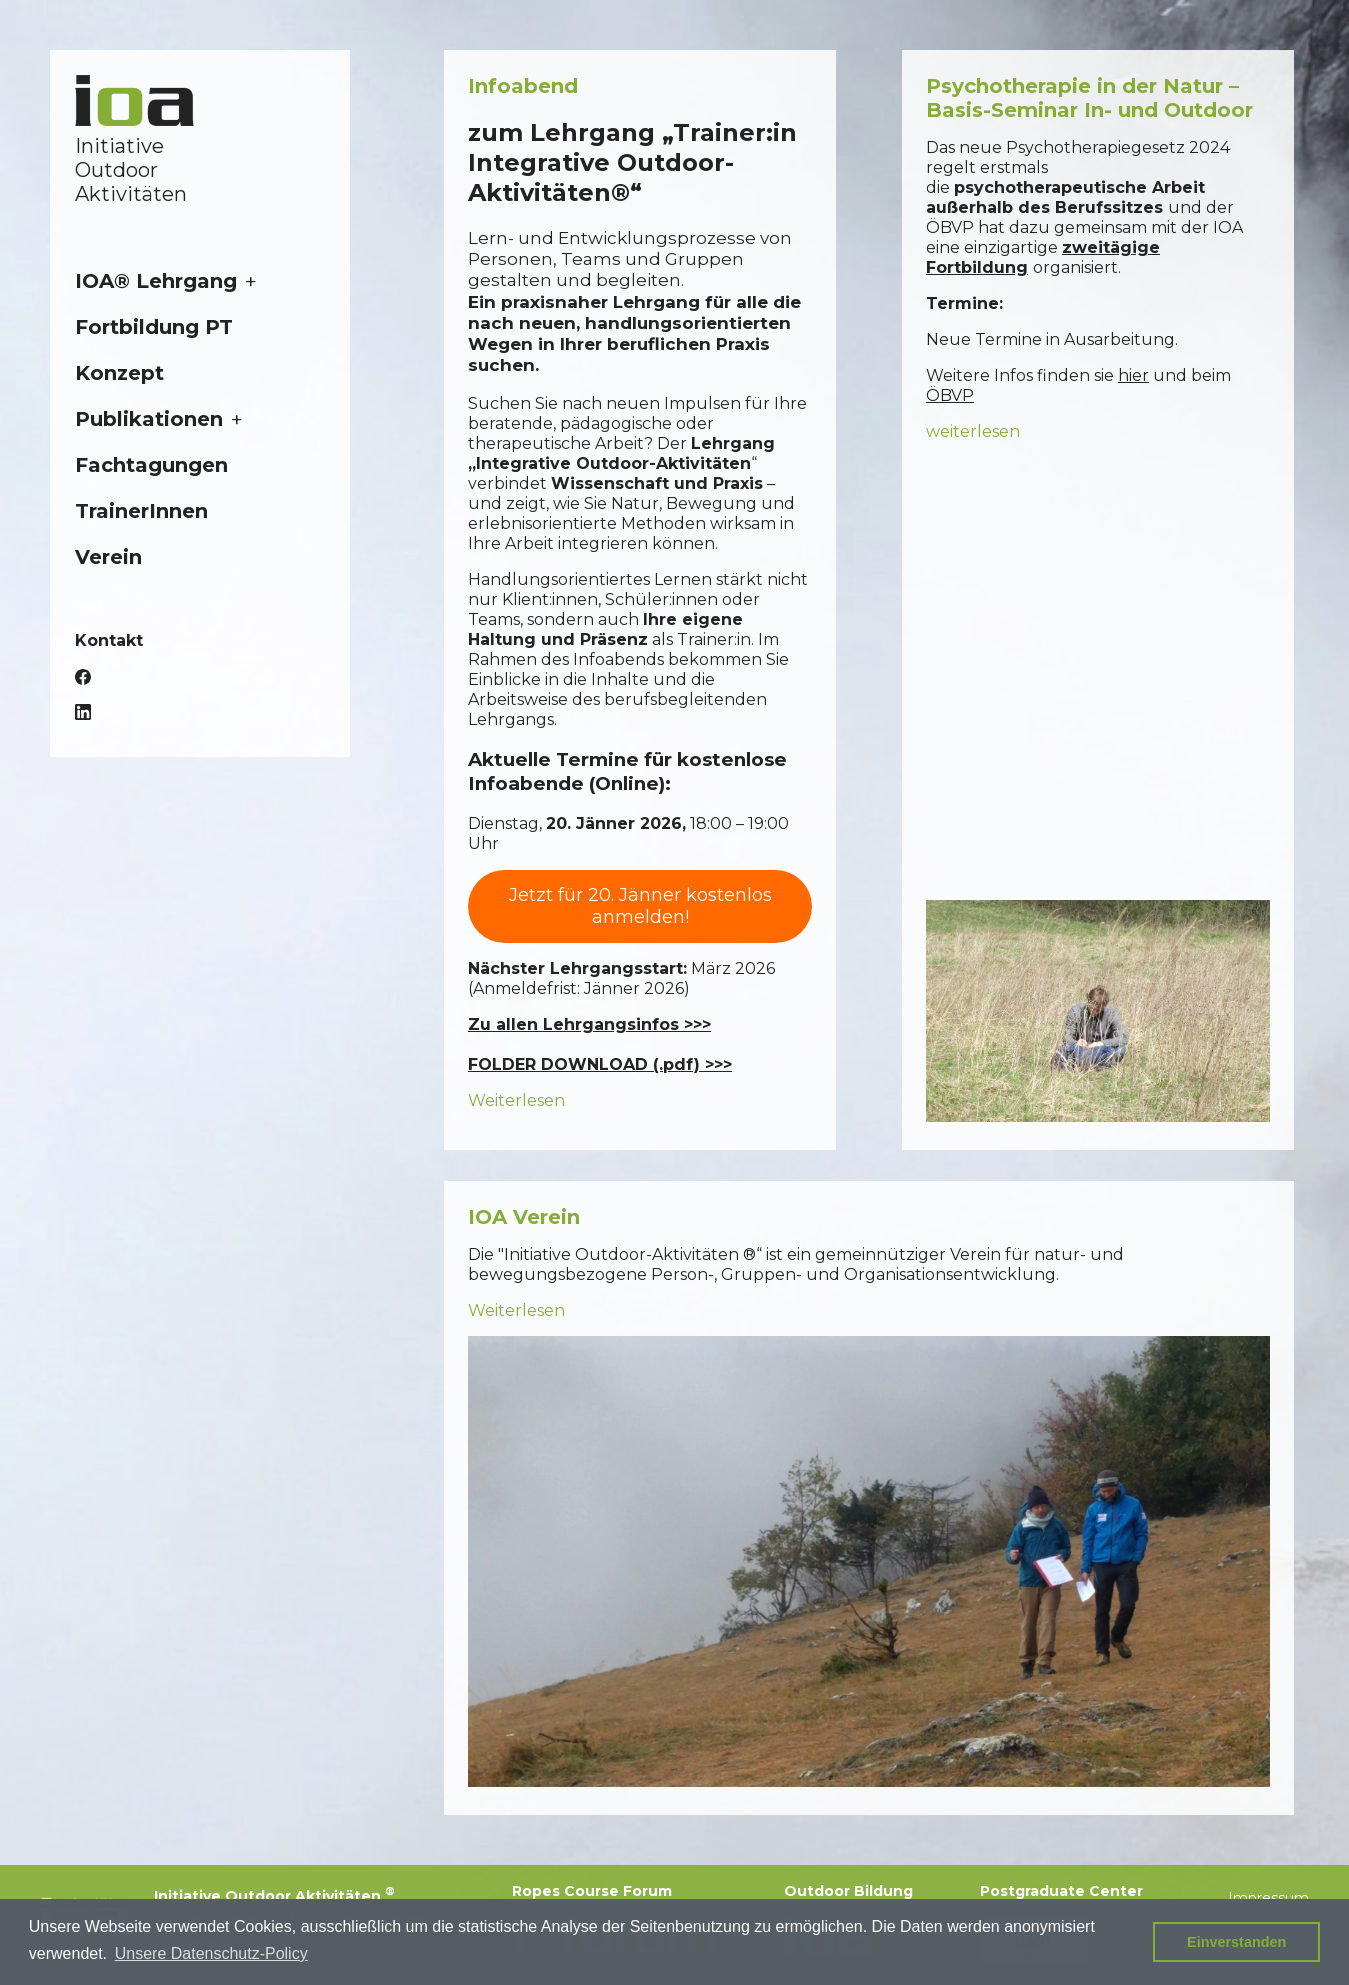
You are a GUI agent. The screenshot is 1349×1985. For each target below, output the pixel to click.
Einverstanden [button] (1236, 1942)
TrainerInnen (141, 511)
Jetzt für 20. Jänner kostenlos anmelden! (640, 906)
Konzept (119, 373)
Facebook (83, 677)
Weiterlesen (516, 1100)
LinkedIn (83, 712)
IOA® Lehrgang (156, 281)
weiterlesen (973, 431)
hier (1133, 375)
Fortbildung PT (154, 327)
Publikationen (149, 419)
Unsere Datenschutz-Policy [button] (211, 1953)
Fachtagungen (151, 465)
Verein (108, 557)
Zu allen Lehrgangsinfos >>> (589, 1024)
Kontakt (109, 640)
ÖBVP (950, 395)
